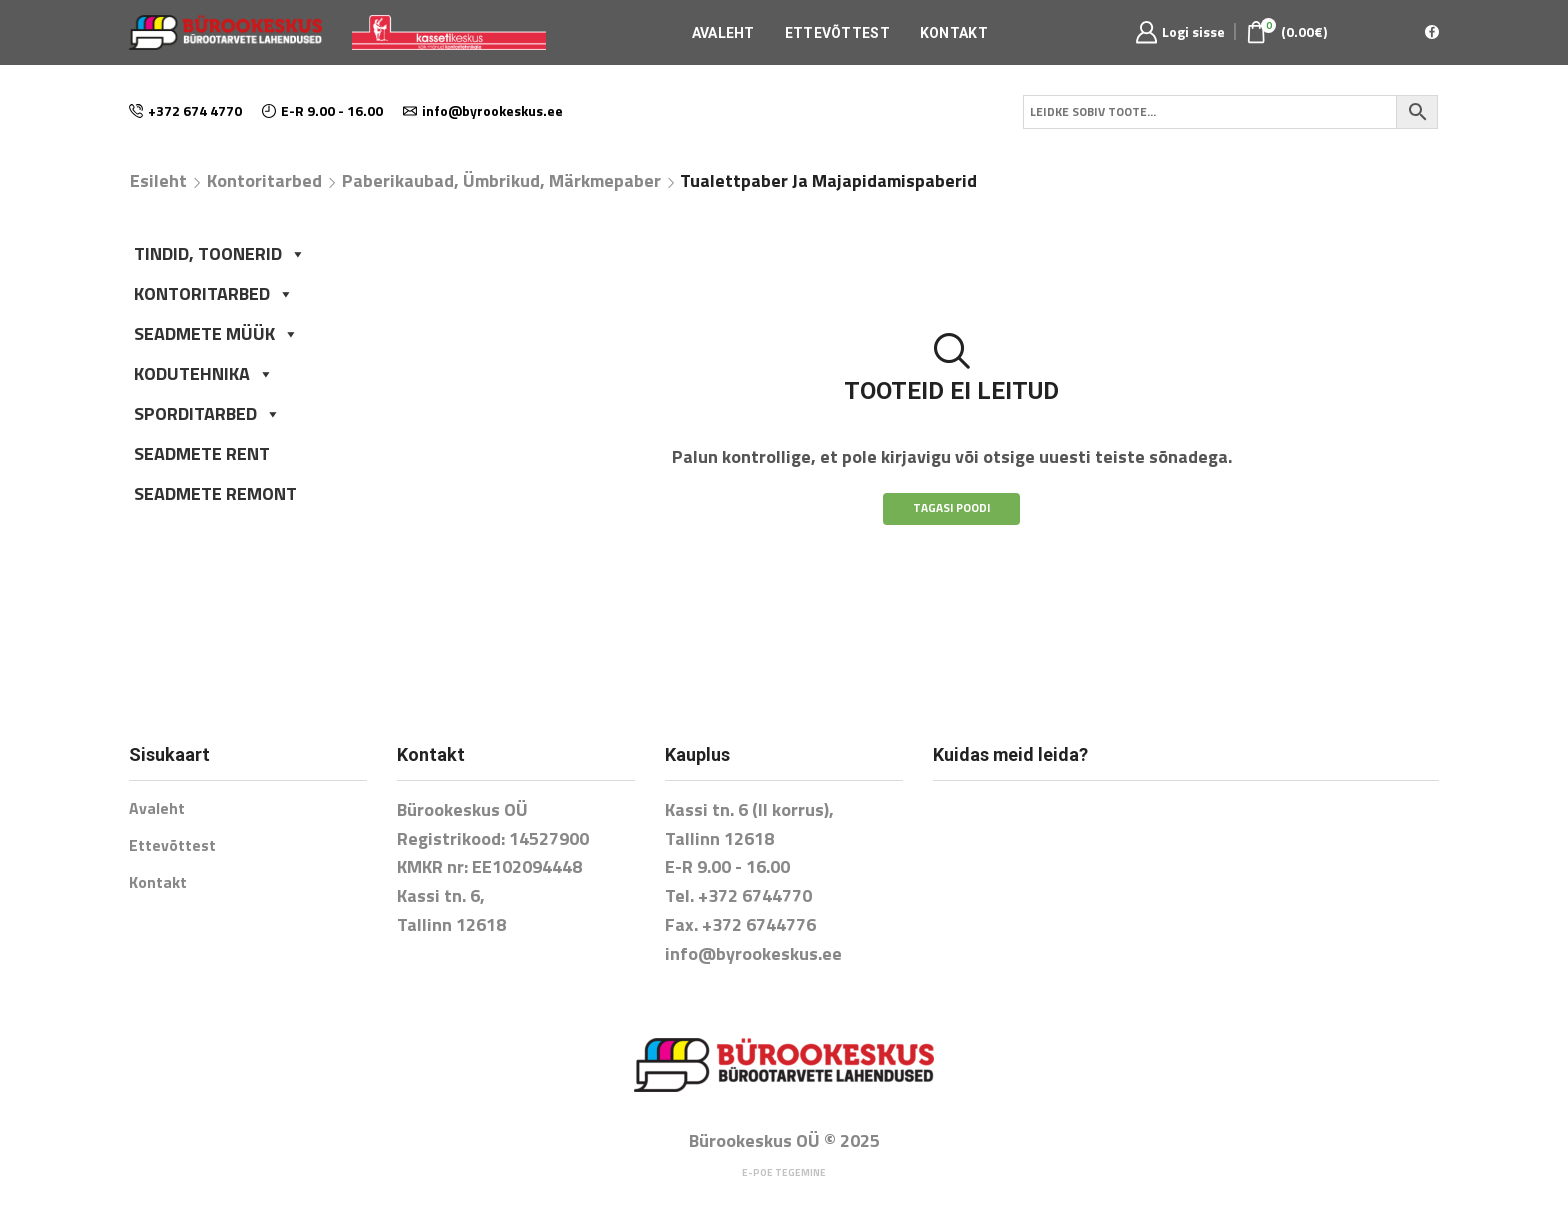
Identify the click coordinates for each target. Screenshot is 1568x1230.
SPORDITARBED (207, 413)
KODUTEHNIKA (204, 373)
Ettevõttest (837, 33)
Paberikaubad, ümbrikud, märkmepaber (501, 181)
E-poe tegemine (784, 1172)
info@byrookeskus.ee (753, 953)
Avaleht (723, 33)
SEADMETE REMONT (215, 493)
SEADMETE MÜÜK (216, 333)
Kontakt (954, 33)
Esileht (158, 181)
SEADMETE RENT (202, 453)
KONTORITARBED (214, 293)
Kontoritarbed (264, 181)
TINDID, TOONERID (220, 253)
